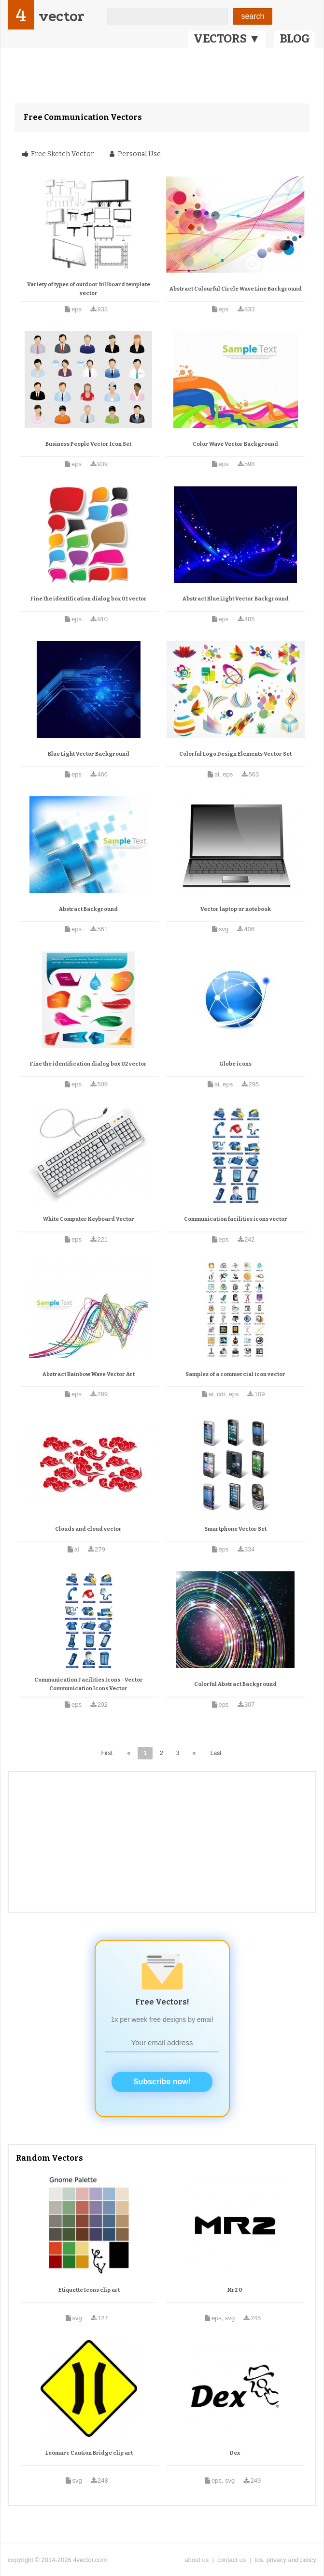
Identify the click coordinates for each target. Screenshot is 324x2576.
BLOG (295, 38)
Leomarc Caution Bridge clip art (89, 2453)
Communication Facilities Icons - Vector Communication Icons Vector (88, 1684)
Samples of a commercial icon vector (235, 1374)
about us (196, 2559)
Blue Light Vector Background (88, 754)
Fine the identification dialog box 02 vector (88, 1064)
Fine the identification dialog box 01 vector (88, 599)
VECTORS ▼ (227, 38)
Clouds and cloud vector (88, 1529)
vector (61, 16)
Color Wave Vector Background (235, 444)
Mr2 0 (234, 2290)
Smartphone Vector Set (235, 1529)
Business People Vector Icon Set (88, 444)
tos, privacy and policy (285, 2559)
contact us (231, 2559)
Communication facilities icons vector (235, 1219)
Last (216, 1753)
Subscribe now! (162, 2082)
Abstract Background (88, 909)
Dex (235, 2453)
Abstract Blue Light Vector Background (236, 599)
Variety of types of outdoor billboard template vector (88, 288)
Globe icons (235, 1064)
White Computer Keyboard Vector (88, 1219)
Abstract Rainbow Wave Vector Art (88, 1374)
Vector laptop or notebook (235, 909)
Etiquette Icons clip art (89, 2290)
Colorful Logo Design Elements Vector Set (235, 754)
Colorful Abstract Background (235, 1684)
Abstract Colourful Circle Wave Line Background (235, 289)
